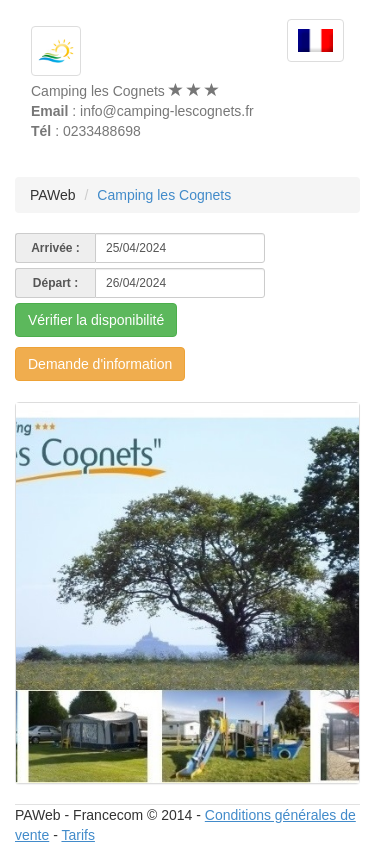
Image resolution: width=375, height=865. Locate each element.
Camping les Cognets (164, 195)
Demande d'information (100, 364)
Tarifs (77, 835)
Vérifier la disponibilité (96, 320)
